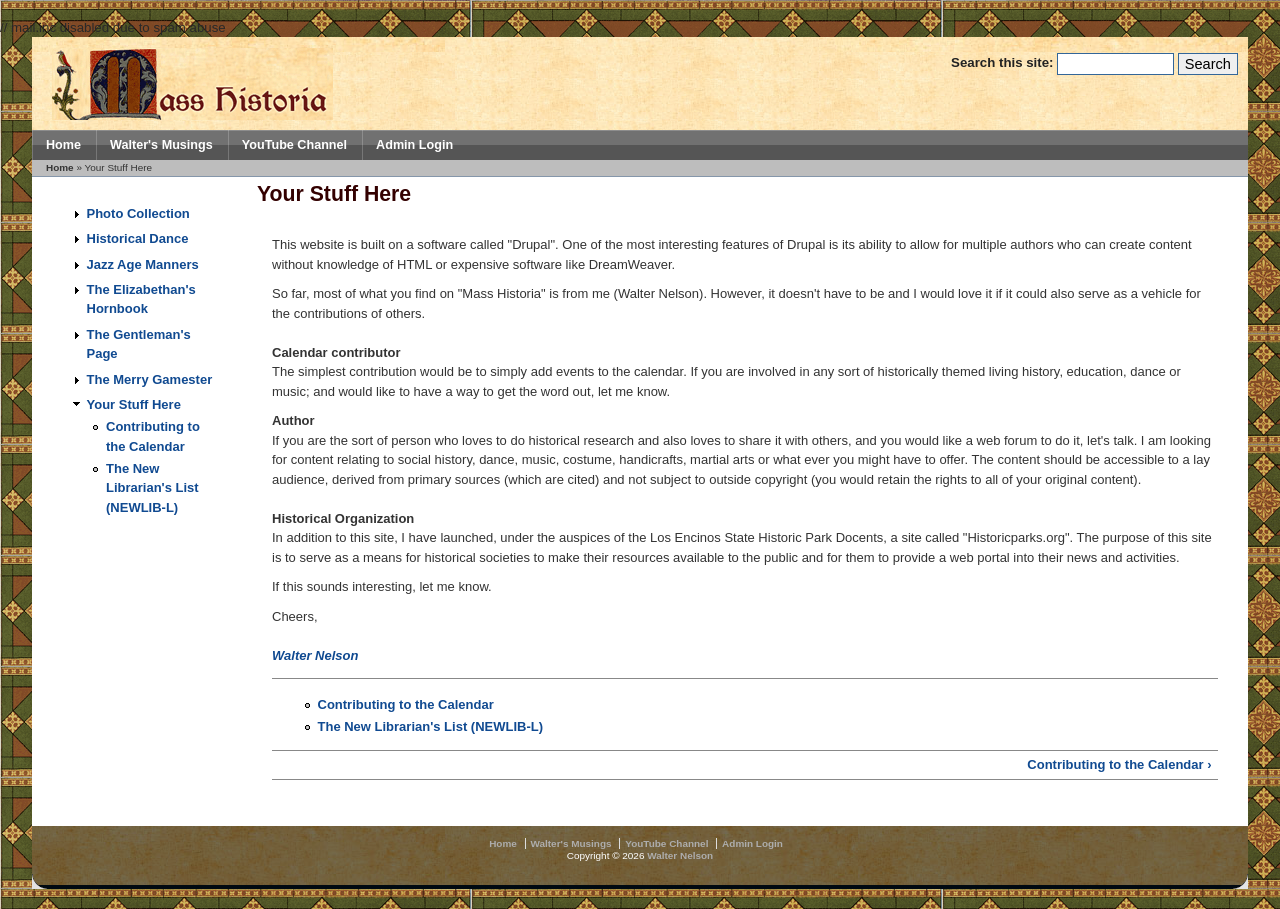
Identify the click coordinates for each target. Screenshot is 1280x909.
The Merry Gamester (150, 379)
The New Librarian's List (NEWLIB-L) (152, 488)
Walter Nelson (315, 655)
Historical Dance (138, 238)
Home (63, 145)
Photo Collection (138, 213)
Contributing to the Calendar (406, 704)
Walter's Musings (161, 145)
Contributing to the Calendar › (1119, 764)
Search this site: (1004, 62)
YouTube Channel (294, 145)
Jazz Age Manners (143, 264)
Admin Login (414, 145)
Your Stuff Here (134, 404)
